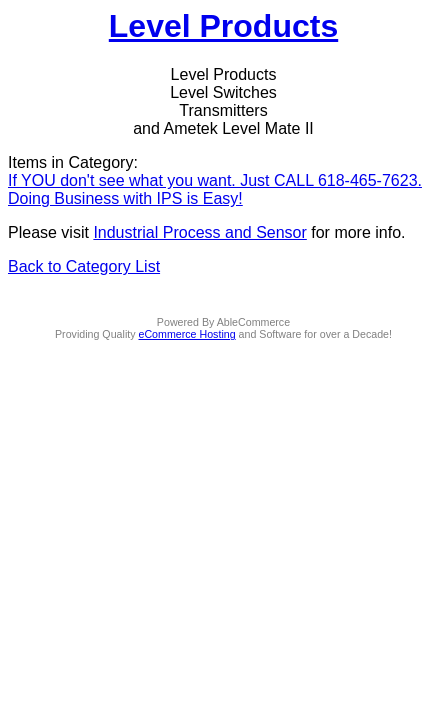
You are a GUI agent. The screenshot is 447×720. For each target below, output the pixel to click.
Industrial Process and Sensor (199, 232)
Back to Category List (84, 266)
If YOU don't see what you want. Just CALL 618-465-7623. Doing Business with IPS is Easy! (215, 189)
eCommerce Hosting (187, 334)
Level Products (223, 26)
